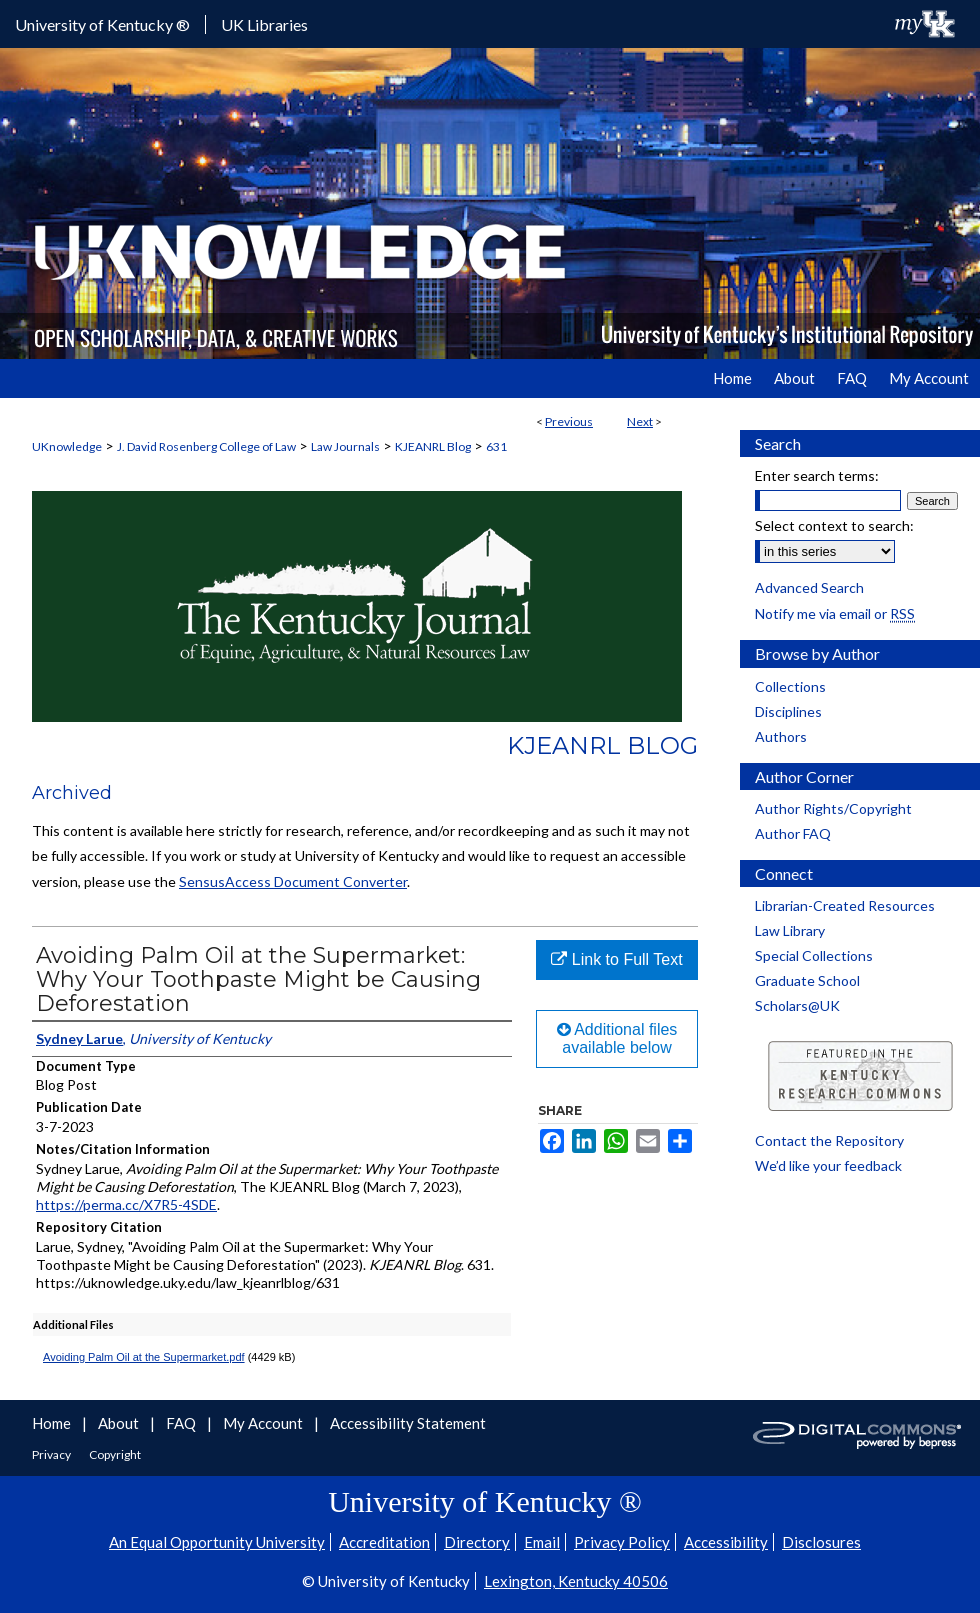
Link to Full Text (616, 959)
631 (496, 446)
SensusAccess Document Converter (293, 881)
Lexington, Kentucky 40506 (576, 1581)
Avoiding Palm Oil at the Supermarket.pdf (144, 1357)
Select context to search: (834, 525)
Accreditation (384, 1542)
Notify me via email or (835, 613)
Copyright (115, 1454)
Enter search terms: (817, 475)
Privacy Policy (622, 1542)
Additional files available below (617, 1038)
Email (542, 1542)
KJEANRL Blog (433, 446)
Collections (790, 686)
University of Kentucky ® (102, 24)
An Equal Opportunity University (217, 1542)
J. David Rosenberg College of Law (206, 446)
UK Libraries (264, 24)
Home (53, 1423)
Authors (781, 736)
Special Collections (814, 955)
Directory (477, 1542)
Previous (569, 421)
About (120, 1423)
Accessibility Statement (408, 1423)
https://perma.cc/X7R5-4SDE (126, 1204)
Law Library (790, 930)
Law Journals (345, 446)
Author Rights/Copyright (833, 808)
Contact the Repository (829, 1140)
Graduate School (807, 980)
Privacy (52, 1454)
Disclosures (821, 1542)
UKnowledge (67, 446)
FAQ (182, 1423)
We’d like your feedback (828, 1165)
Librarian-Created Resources (845, 905)
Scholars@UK (797, 1005)
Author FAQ (793, 833)
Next (640, 421)
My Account (264, 1423)
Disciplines (788, 711)
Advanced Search (809, 587)
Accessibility (726, 1542)
